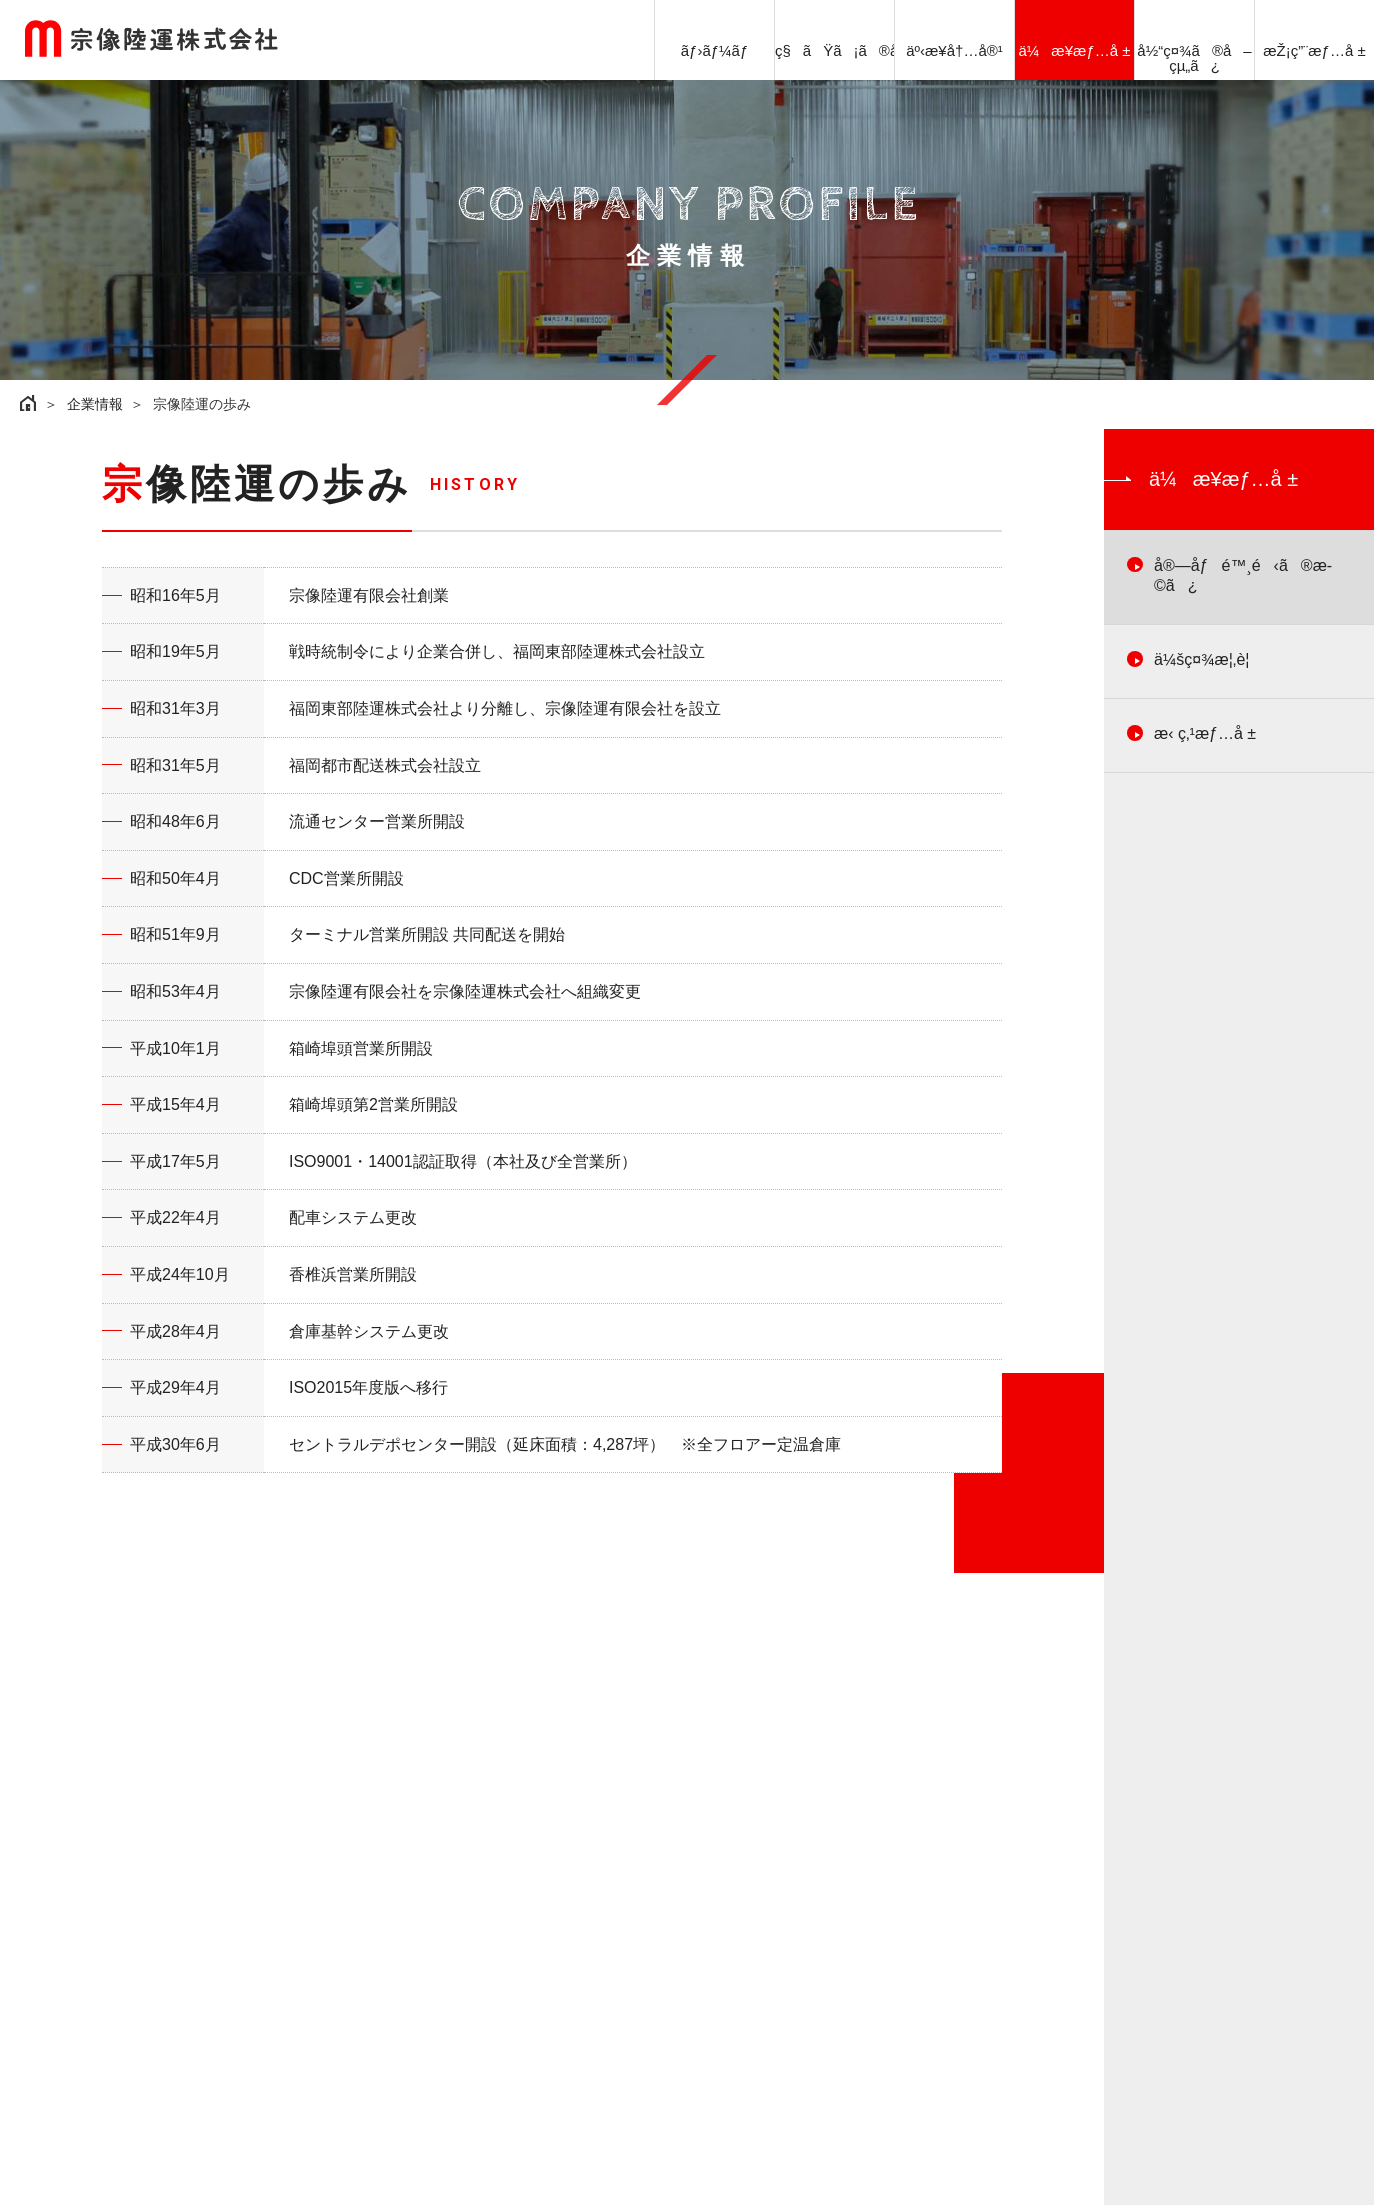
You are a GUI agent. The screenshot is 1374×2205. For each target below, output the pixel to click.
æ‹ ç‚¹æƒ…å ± (1205, 733)
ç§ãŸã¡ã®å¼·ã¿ (834, 50)
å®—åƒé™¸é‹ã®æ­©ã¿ (1243, 576)
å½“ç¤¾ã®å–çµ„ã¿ (1194, 58)
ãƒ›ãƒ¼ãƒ (715, 50)
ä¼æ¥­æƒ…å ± (1075, 50)
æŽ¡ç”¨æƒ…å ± (1314, 50)
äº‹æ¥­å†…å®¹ (954, 50)
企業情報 (95, 404)
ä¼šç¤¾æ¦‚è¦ (1208, 659)
